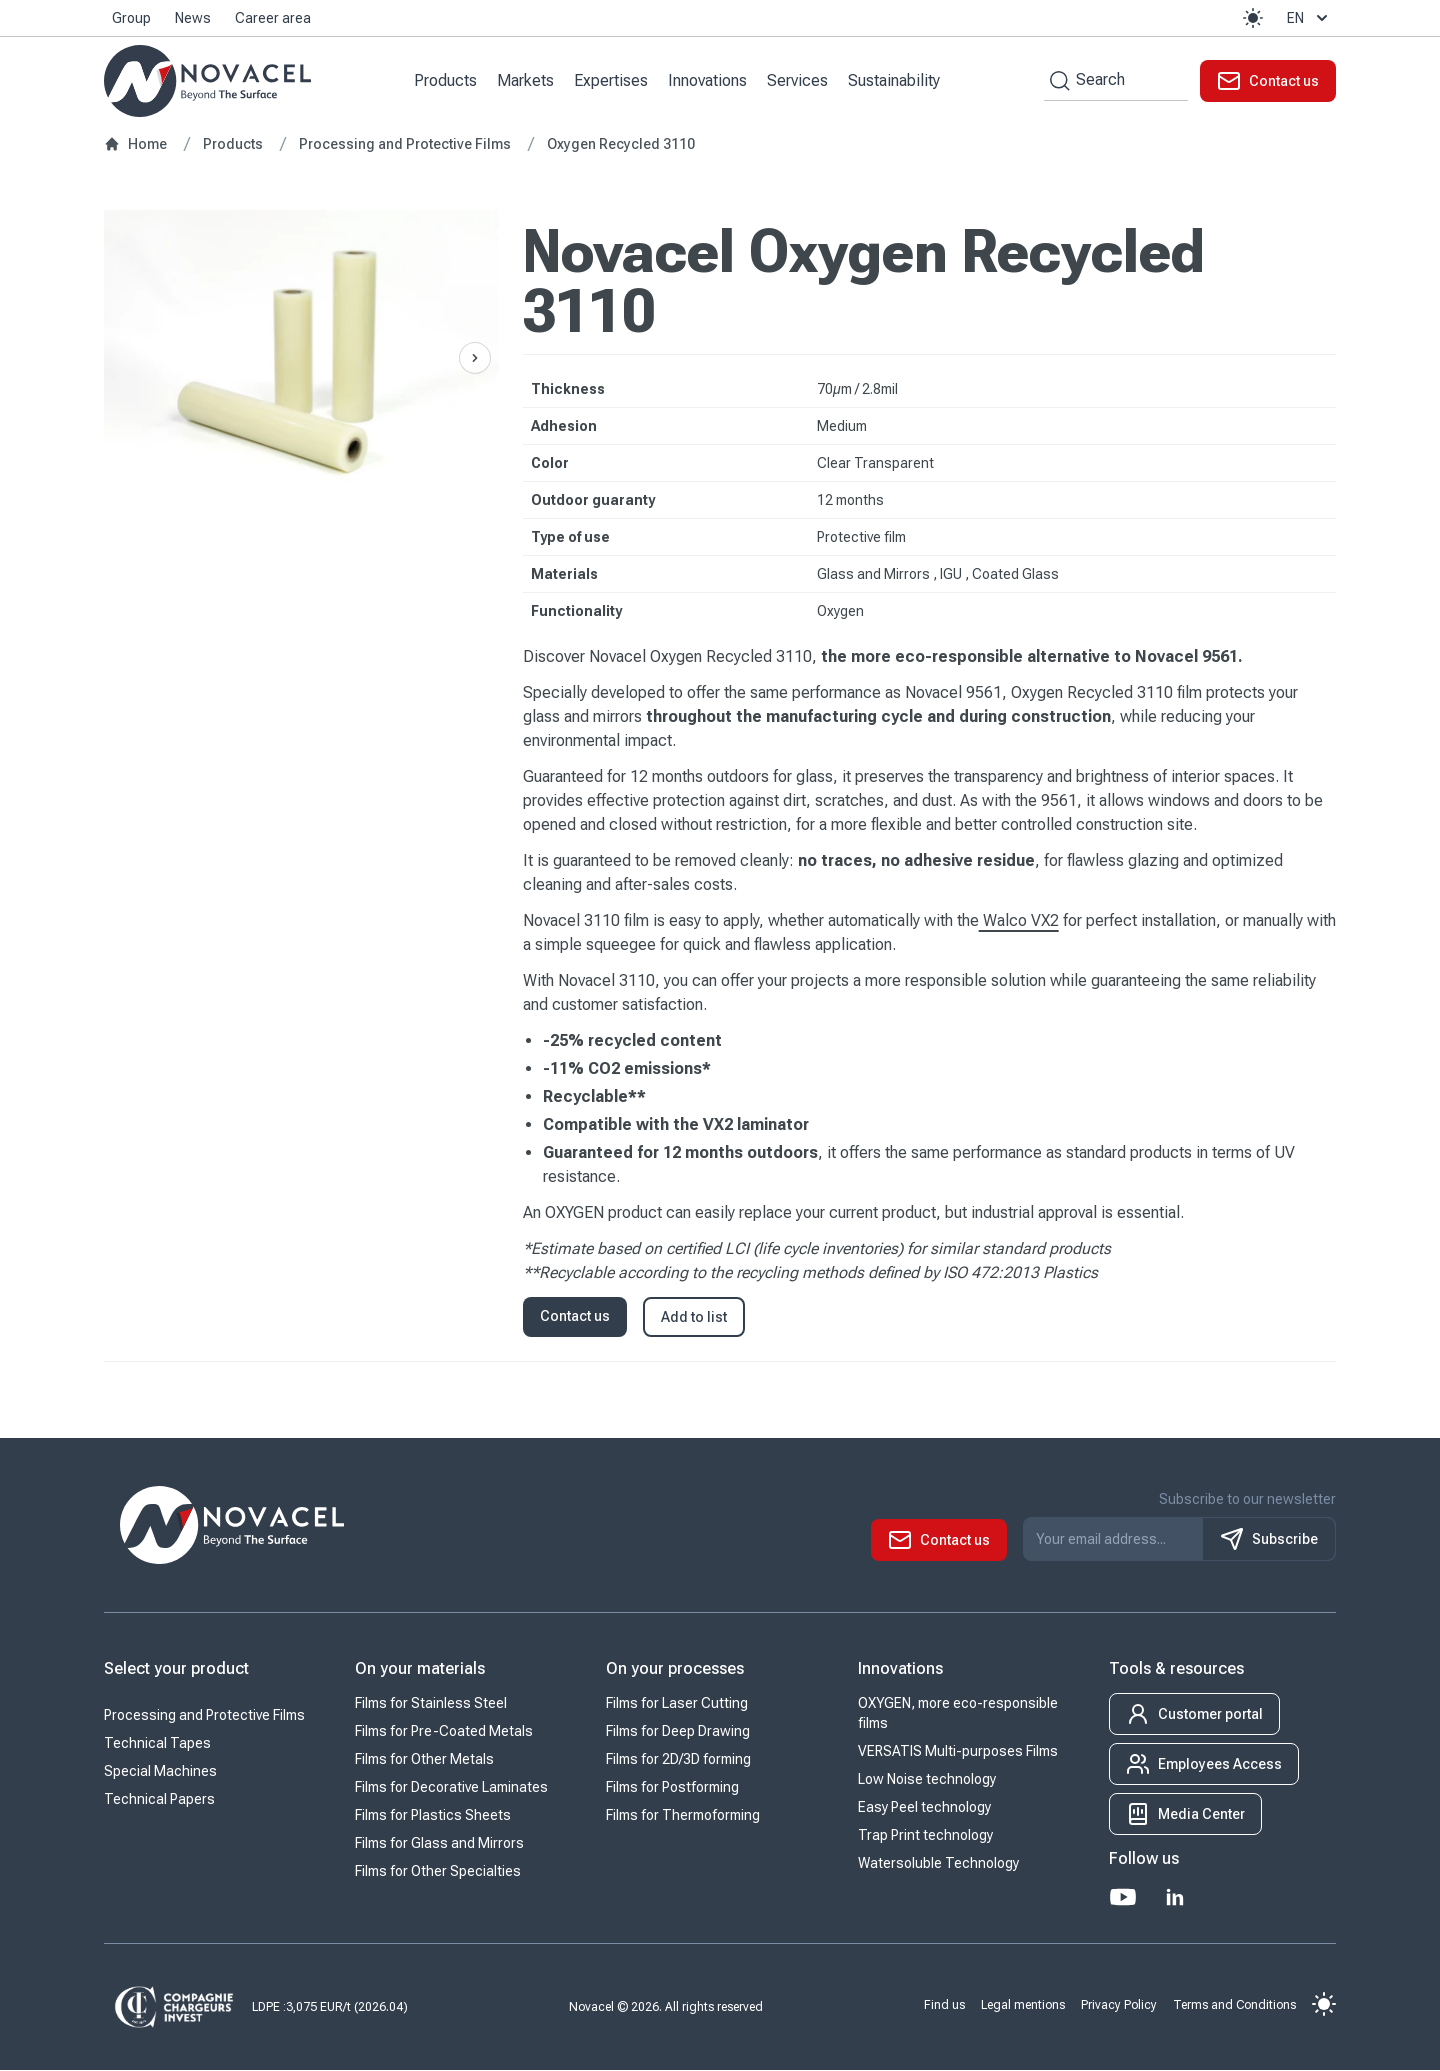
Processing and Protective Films (204, 1716)
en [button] (1309, 18)
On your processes (675, 1669)
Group (131, 18)
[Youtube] (1123, 1898)
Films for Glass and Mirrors (439, 1844)
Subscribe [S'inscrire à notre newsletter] (1269, 1540)
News (193, 18)
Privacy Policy (1119, 2005)
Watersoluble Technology (938, 1864)
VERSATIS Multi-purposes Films (958, 1752)
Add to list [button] (694, 1318)
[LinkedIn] (1175, 1898)
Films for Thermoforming (683, 1816)
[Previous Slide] (475, 359)
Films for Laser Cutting (677, 1704)
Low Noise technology (927, 1780)
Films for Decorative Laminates (451, 1788)
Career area (273, 18)
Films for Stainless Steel (431, 1704)
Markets (526, 80)
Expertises (612, 80)
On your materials (420, 1669)
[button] (1253, 18)
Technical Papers (159, 1800)
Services (798, 80)
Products (446, 80)
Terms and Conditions (1234, 2005)
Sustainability (895, 80)
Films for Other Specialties (438, 1872)
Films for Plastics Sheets (433, 1816)
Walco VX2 (1019, 921)
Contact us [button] (575, 1317)
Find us (944, 2005)
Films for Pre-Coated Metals (444, 1732)
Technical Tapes (157, 1744)
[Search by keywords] (1057, 80)
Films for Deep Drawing (678, 1732)
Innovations (708, 80)
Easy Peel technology (924, 1808)
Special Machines (160, 1772)
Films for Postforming (672, 1788)
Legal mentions (1023, 2005)
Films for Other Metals (424, 1760)
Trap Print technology (925, 1836)
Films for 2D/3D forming (678, 1760)
